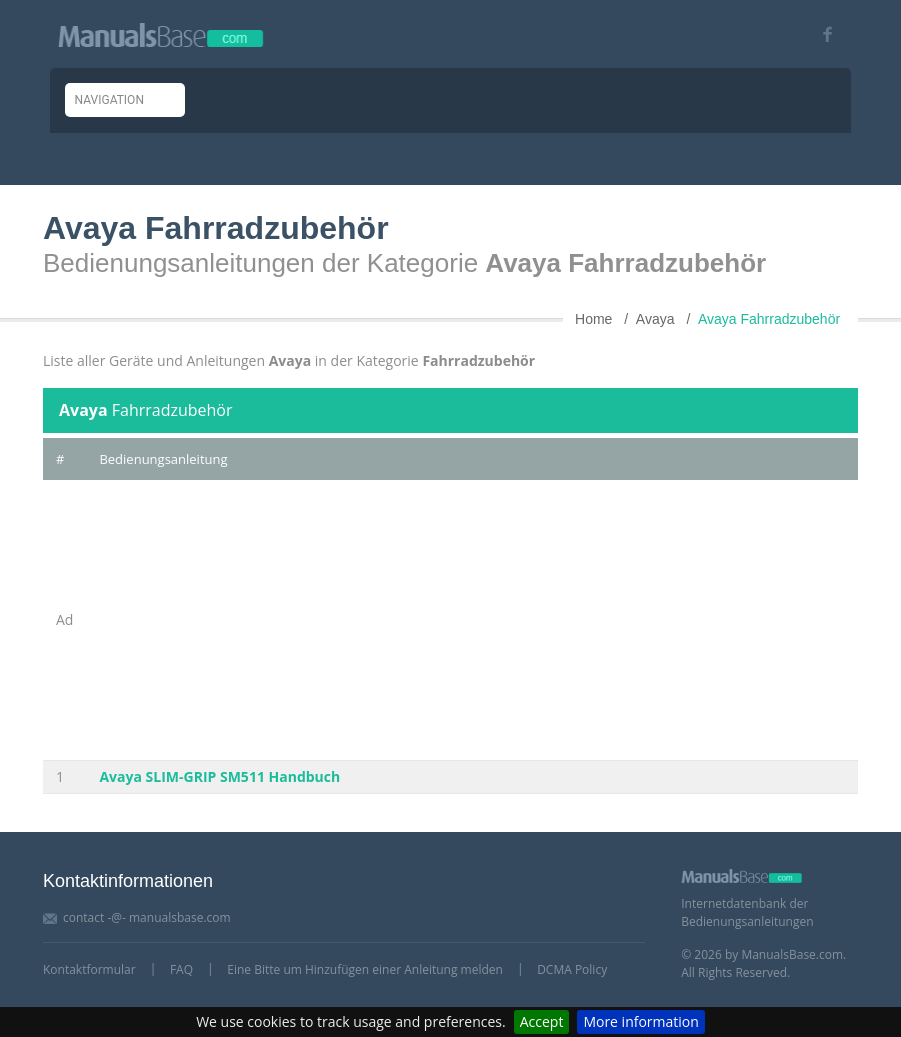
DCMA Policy (572, 969)
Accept (542, 1021)
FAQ (181, 969)
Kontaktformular (89, 969)
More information (640, 1021)
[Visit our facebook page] (820, 34)
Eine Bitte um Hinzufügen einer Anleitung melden (365, 969)
